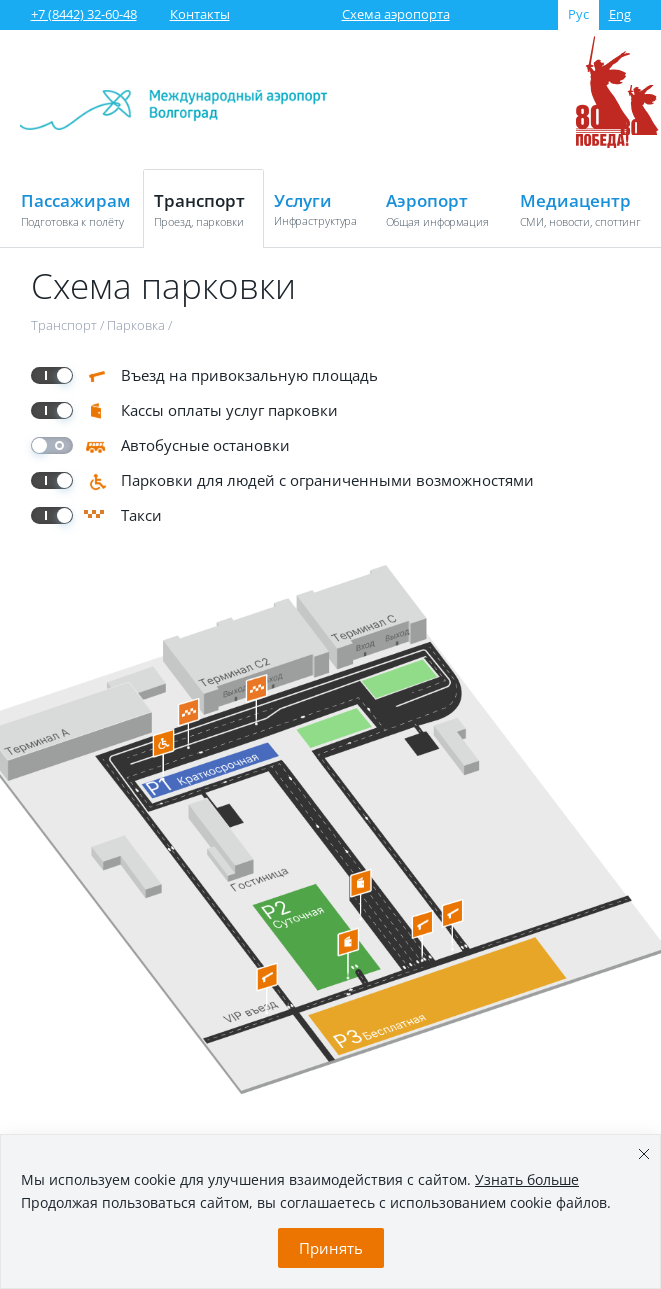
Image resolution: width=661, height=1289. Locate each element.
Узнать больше (527, 1179)
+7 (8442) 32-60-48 (84, 14)
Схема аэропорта (396, 14)
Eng (620, 14)
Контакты (200, 14)
